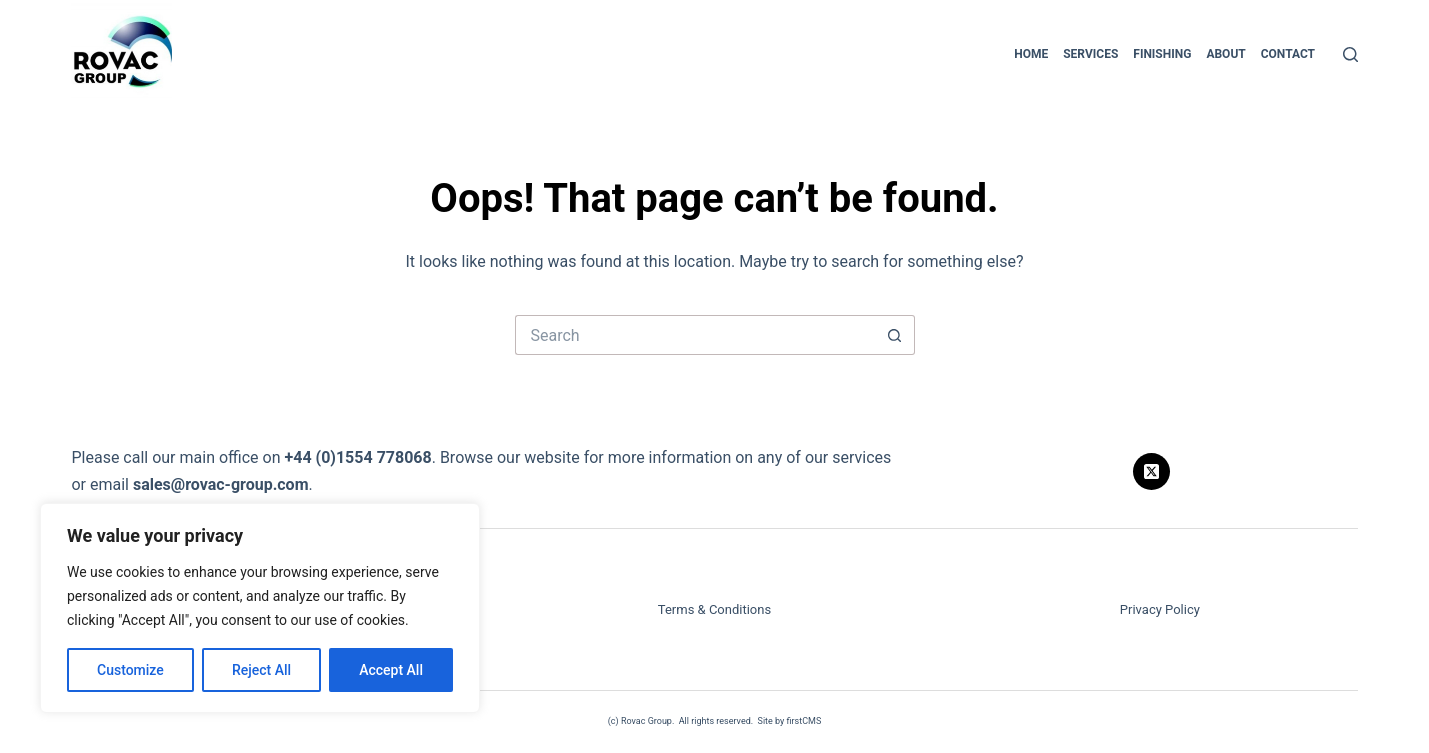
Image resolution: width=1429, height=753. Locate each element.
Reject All (261, 670)
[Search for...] (695, 335)
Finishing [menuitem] (1162, 54)
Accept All (391, 670)
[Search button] (895, 335)
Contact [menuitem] (1288, 54)
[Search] (1350, 54)
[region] (260, 608)
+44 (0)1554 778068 (357, 457)
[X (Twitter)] (1152, 472)
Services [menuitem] (1090, 54)
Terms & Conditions (714, 609)
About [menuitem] (1225, 54)
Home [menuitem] (1031, 54)
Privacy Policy (1160, 609)
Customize (130, 670)
